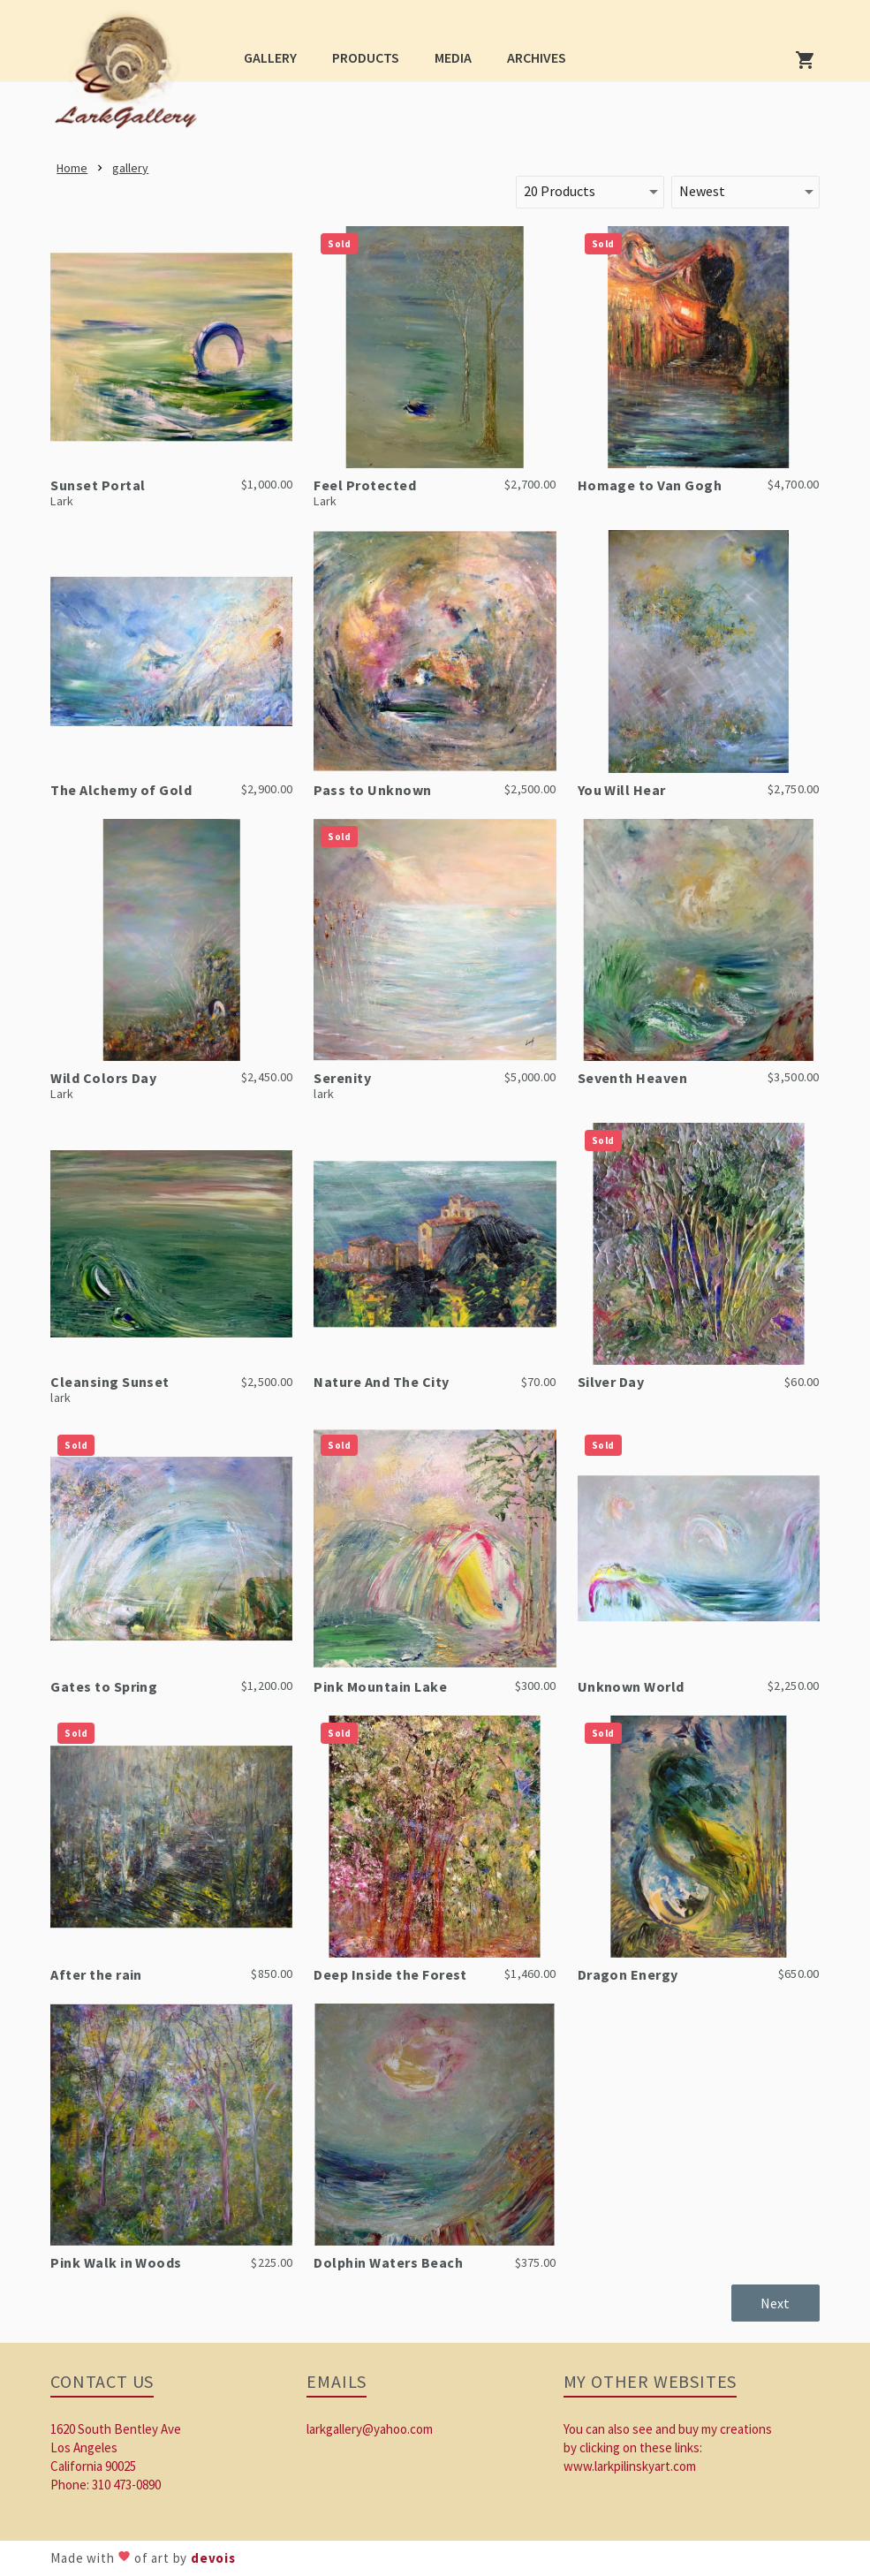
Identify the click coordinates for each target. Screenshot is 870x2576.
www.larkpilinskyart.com (630, 2466)
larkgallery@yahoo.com (369, 2429)
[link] (131, 76)
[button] (270, 57)
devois (213, 2557)
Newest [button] (702, 191)
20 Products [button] (559, 191)
